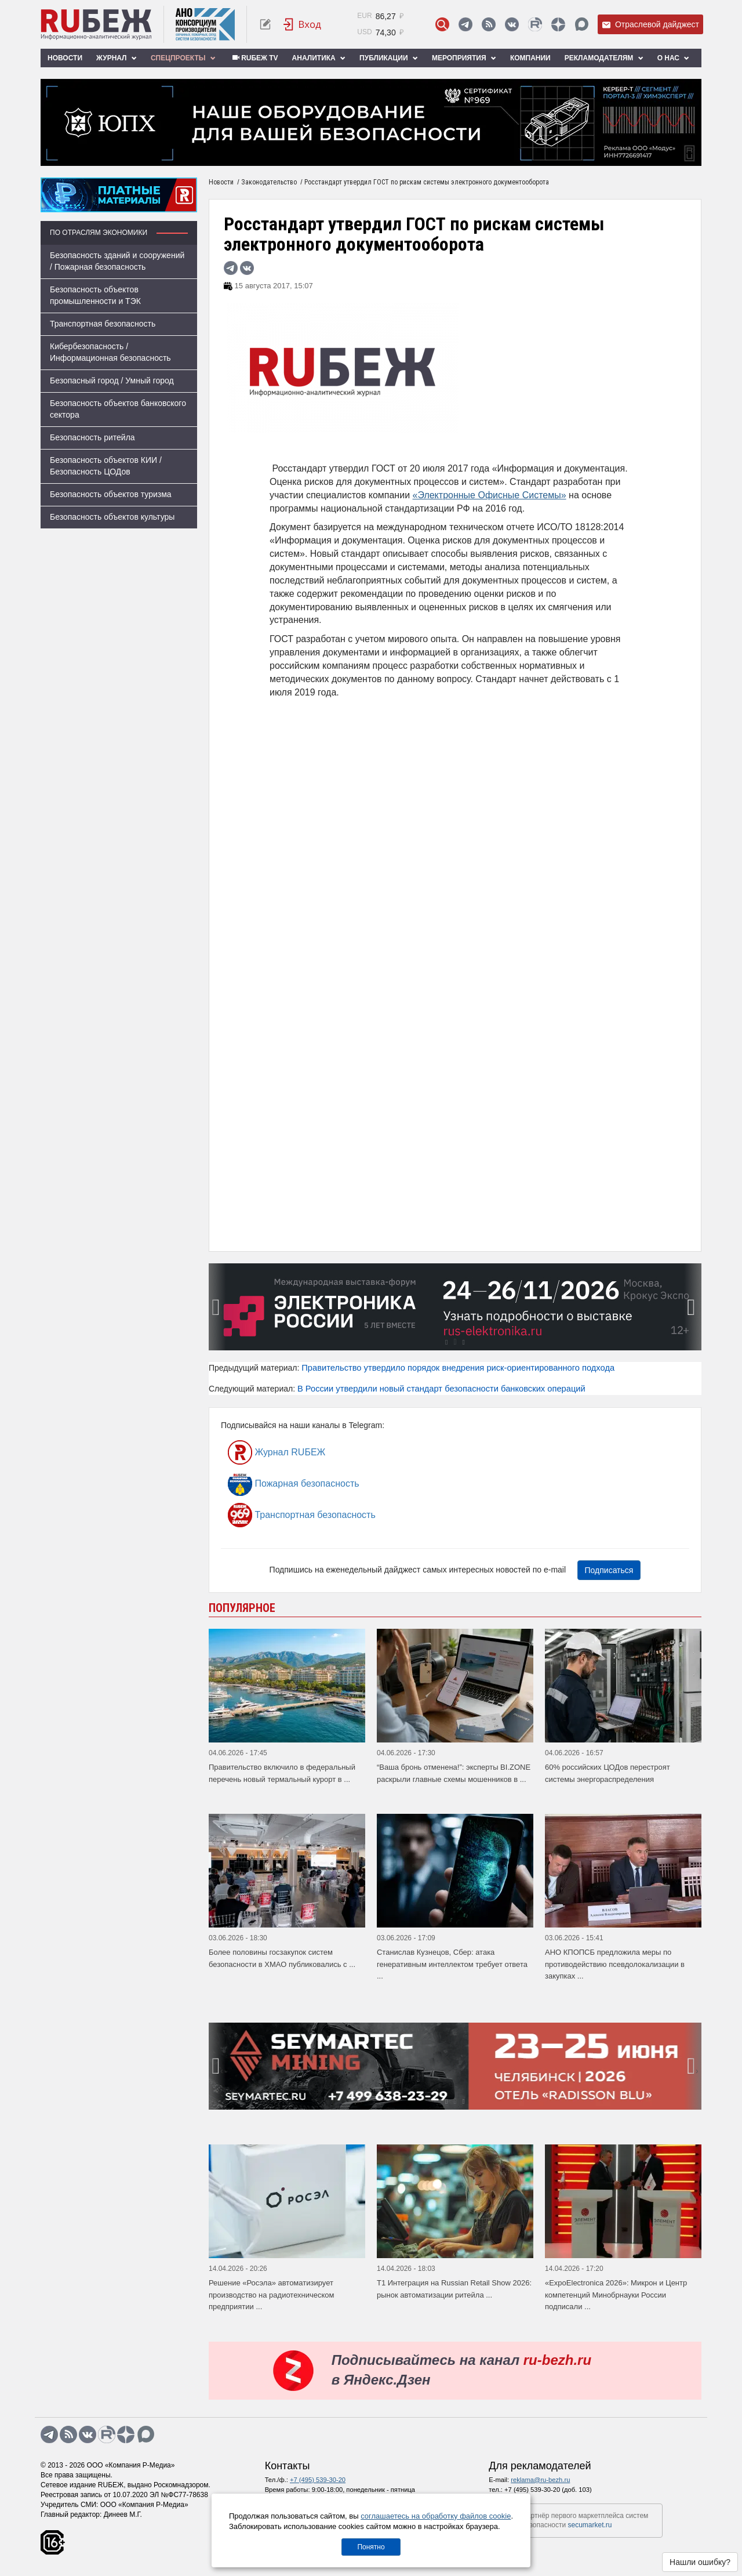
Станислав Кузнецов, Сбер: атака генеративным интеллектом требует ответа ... (452, 1964)
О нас (673, 58)
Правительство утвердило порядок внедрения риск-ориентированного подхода (457, 1367)
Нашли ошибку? (700, 2562)
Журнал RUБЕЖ (276, 1452)
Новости (65, 58)
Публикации (388, 58)
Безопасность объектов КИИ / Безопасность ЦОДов (106, 465)
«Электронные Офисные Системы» (489, 495)
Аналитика (318, 58)
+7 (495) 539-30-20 (317, 2479)
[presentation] (217, 1306)
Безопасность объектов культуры (112, 516)
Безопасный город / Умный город (112, 380)
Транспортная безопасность (102, 323)
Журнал (116, 58)
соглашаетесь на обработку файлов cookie (436, 2516)
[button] (446, 1341)
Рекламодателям (604, 58)
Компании (530, 58)
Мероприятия (464, 58)
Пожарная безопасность (293, 1484)
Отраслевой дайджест (650, 25)
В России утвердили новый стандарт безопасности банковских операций (441, 1388)
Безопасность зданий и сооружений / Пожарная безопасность (117, 261)
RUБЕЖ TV (254, 58)
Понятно (370, 2547)
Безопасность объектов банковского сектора (118, 408)
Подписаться (609, 1570)
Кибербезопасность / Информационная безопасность (110, 352)
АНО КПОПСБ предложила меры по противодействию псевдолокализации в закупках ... (615, 1964)
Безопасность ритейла (92, 437)
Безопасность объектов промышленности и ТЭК (95, 295)
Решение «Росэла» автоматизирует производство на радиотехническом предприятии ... (271, 2294)
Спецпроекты (183, 58)
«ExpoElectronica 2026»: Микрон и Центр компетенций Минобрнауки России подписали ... (616, 2294)
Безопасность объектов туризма (111, 494)
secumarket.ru (590, 2525)
